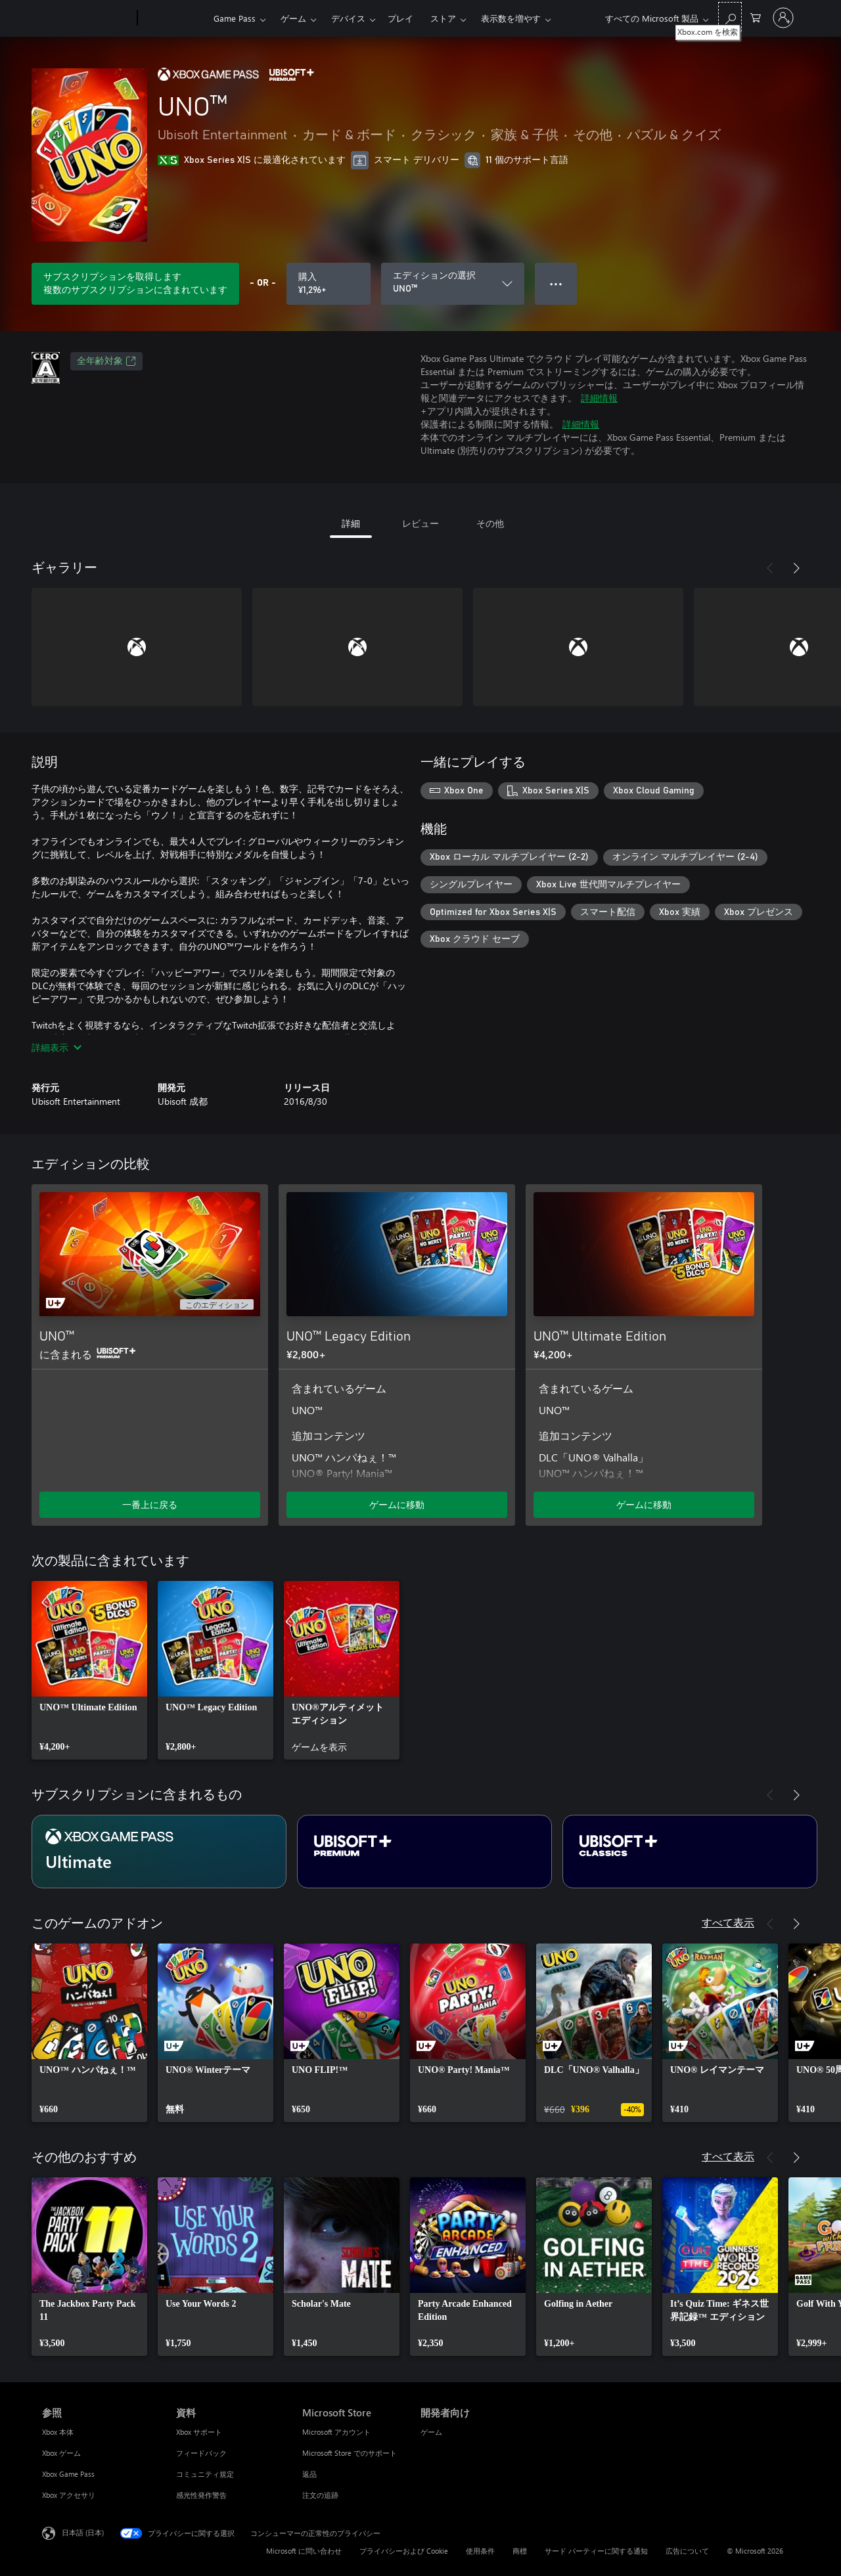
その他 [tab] (490, 523)
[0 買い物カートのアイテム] (755, 16)
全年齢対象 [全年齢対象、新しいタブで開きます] (106, 361)
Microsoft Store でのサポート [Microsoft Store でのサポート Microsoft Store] (349, 2453)
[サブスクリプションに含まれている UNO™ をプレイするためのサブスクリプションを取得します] (135, 284)
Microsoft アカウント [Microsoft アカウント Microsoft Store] (336, 2432)
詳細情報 (599, 397)
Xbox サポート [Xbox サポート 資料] (199, 2432)
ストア (443, 18)
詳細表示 (56, 1047)
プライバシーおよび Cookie (403, 2550)
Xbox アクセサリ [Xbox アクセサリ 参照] (68, 2495)
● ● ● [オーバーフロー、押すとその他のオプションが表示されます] (556, 283)
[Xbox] (174, 18)
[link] (89, 1670)
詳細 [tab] (351, 523)
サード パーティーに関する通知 (596, 2550)
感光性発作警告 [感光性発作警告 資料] (201, 2495)
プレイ (400, 18)
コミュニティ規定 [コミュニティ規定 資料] (205, 2474)
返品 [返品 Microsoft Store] (309, 2474)
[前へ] (770, 568)
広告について (687, 2550)
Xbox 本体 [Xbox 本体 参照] (58, 2432)
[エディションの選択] (452, 284)
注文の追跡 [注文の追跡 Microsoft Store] (320, 2495)
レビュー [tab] (420, 523)
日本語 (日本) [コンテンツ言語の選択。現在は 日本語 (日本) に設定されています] (83, 2532)
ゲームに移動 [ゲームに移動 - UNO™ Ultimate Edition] (643, 1504)
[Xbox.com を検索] (730, 17)
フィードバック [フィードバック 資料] (201, 2453)
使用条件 (480, 2550)
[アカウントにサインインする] (783, 17)
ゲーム (293, 18)
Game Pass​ (235, 18)
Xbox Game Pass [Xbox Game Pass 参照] (68, 2474)
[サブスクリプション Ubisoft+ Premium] (424, 1851)
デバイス (348, 18)
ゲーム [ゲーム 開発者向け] (431, 2432)
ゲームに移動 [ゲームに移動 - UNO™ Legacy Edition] (396, 1504)
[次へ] (796, 568)
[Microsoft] (87, 18)
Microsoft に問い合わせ (304, 2550)
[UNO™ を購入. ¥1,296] (328, 284)
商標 (519, 2550)
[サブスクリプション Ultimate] (159, 1851)
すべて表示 (728, 1922)
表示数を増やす (511, 18)
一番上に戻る (149, 1504)
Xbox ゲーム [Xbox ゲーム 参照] (61, 2453)
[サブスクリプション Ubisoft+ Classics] (689, 1851)
